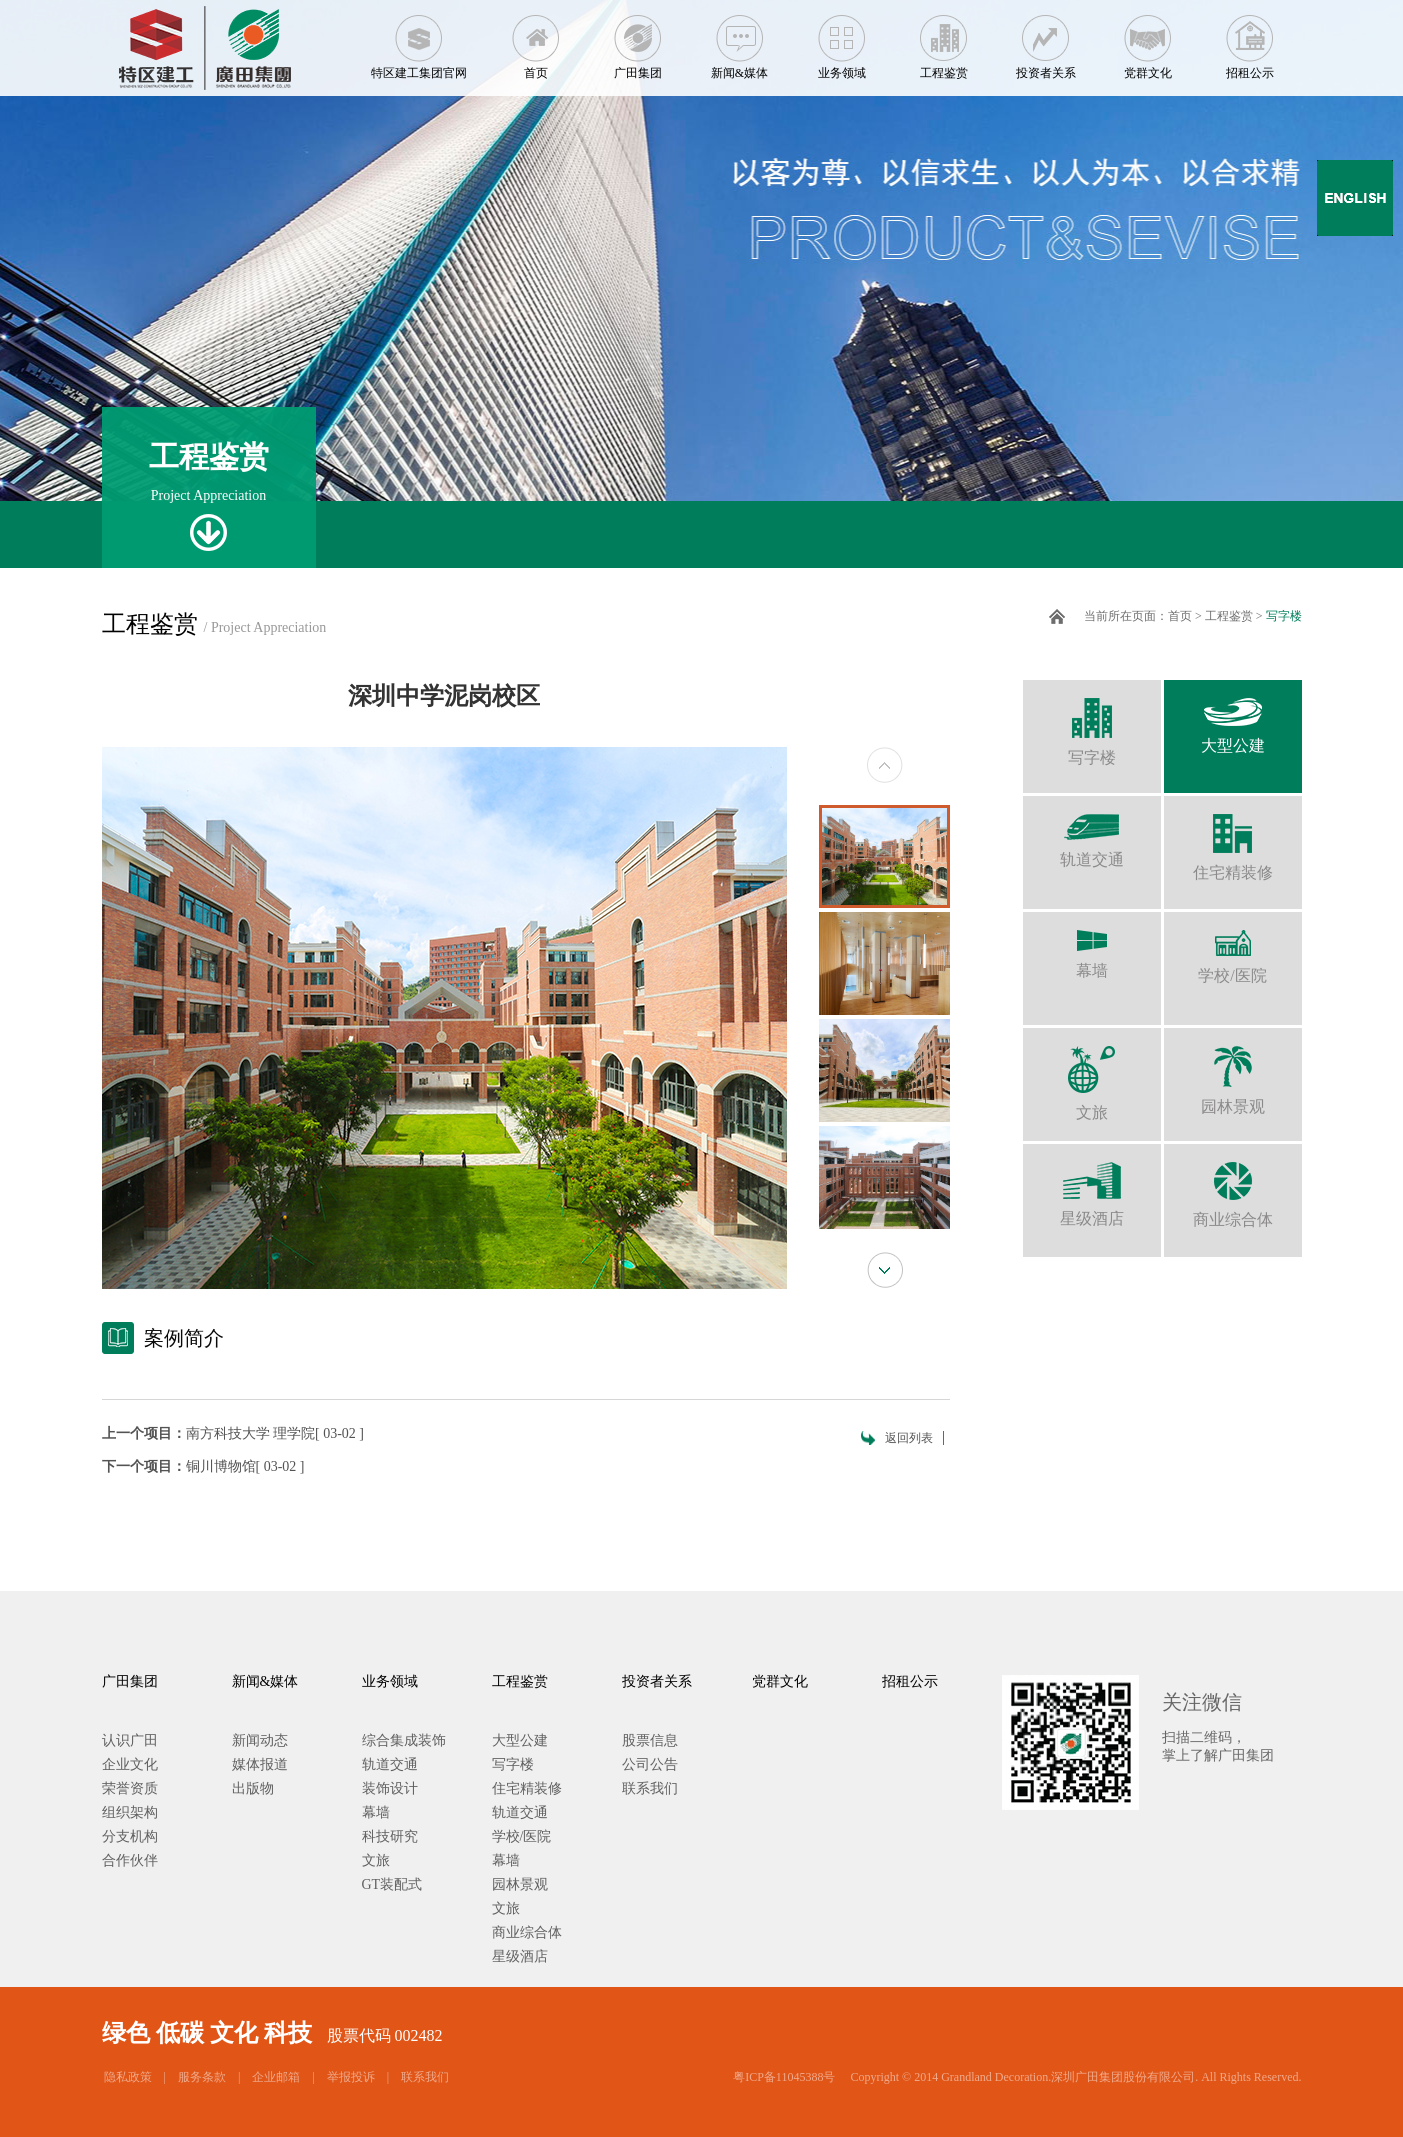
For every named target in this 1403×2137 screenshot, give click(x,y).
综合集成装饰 (404, 1740)
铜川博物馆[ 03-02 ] (245, 1466)
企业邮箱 (276, 2077)
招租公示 (1250, 40)
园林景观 (1233, 1071)
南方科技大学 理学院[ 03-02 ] (275, 1433)
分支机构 (130, 1836)
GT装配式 (392, 1884)
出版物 (253, 1788)
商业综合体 (1233, 1186)
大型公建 (1233, 717)
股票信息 (650, 1740)
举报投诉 (351, 2077)
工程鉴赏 (944, 40)
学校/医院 (1233, 948)
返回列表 (909, 1438)
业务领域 (842, 40)
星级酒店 (1092, 1185)
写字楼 (1284, 616)
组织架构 (130, 1812)
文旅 (1092, 1074)
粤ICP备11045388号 (784, 2077)
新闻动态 (260, 1740)
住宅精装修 (1233, 838)
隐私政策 (128, 2077)
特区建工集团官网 (419, 40)
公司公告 (650, 1764)
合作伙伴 (130, 1860)
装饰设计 (390, 1788)
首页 (536, 40)
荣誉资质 (130, 1788)
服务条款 (202, 2077)
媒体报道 (260, 1764)
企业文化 (130, 1764)
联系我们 (650, 1788)
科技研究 (390, 1836)
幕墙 (1092, 945)
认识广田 (130, 1740)
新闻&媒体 (740, 40)
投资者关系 (1046, 40)
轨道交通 (1092, 832)
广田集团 (638, 40)
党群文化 (1148, 40)
